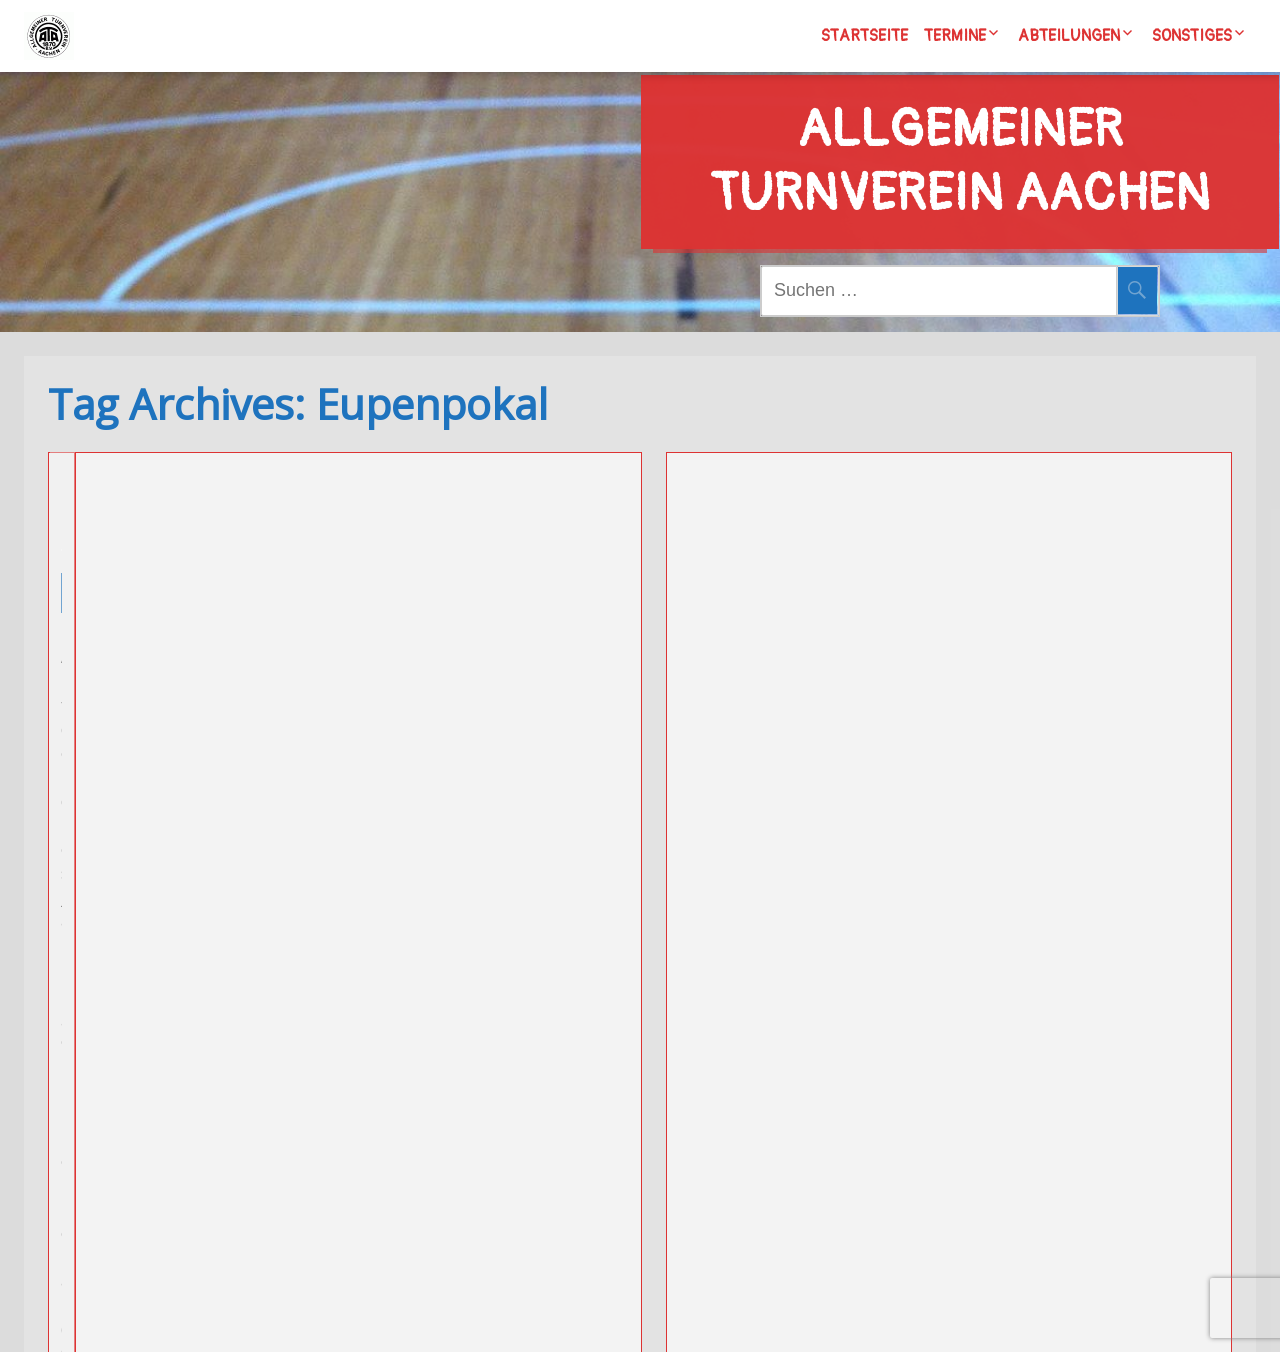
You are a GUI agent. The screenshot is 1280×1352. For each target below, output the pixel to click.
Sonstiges (1192, 36)
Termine (955, 36)
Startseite (864, 36)
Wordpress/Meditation (761, 1316)
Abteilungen (1069, 36)
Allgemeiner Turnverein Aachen (959, 124)
